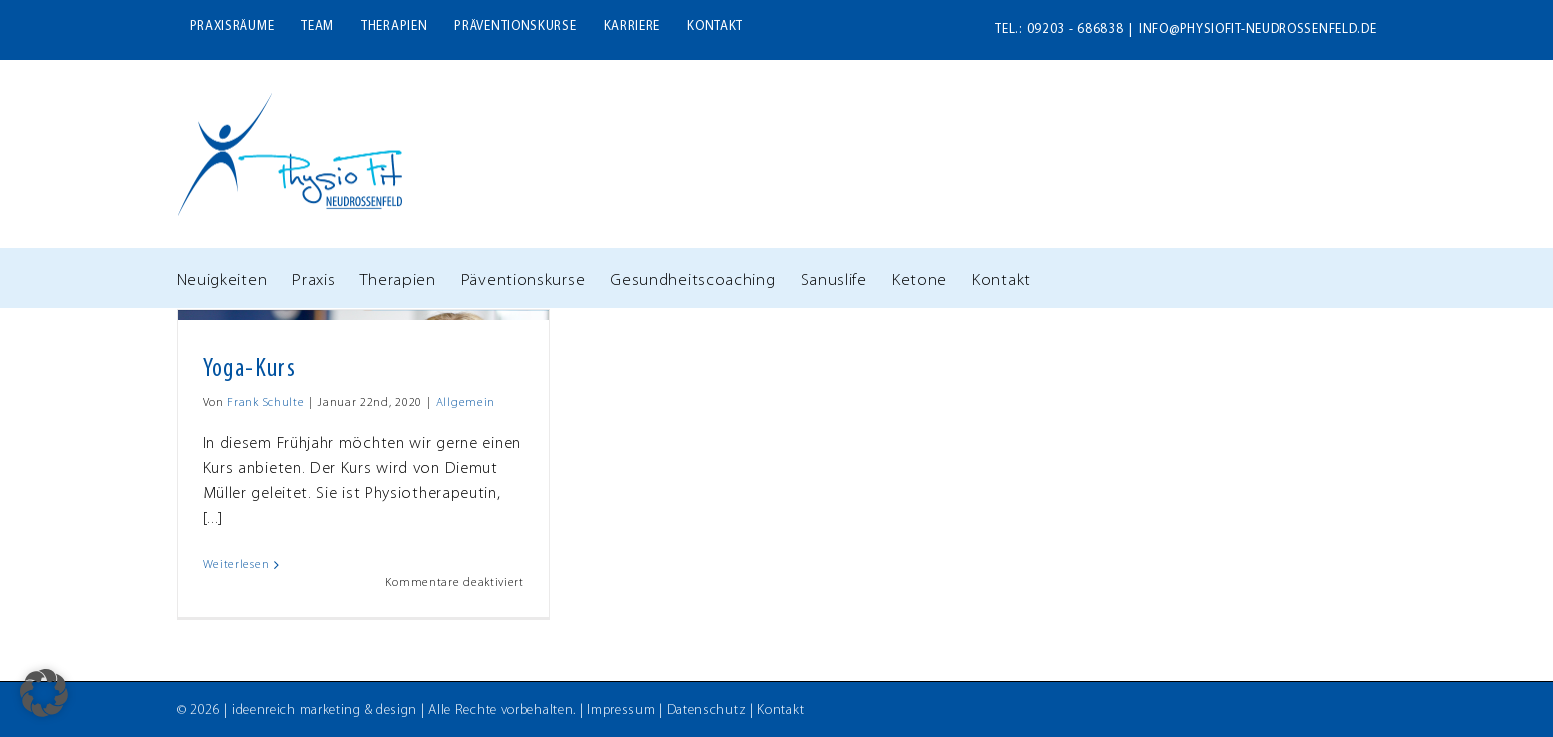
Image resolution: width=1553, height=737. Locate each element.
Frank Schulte (265, 403)
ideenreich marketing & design (324, 710)
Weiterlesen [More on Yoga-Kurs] (236, 565)
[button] (44, 693)
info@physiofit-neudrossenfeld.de (1257, 29)
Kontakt (780, 710)
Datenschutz (707, 710)
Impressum (621, 710)
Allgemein (465, 403)
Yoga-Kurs (250, 369)
